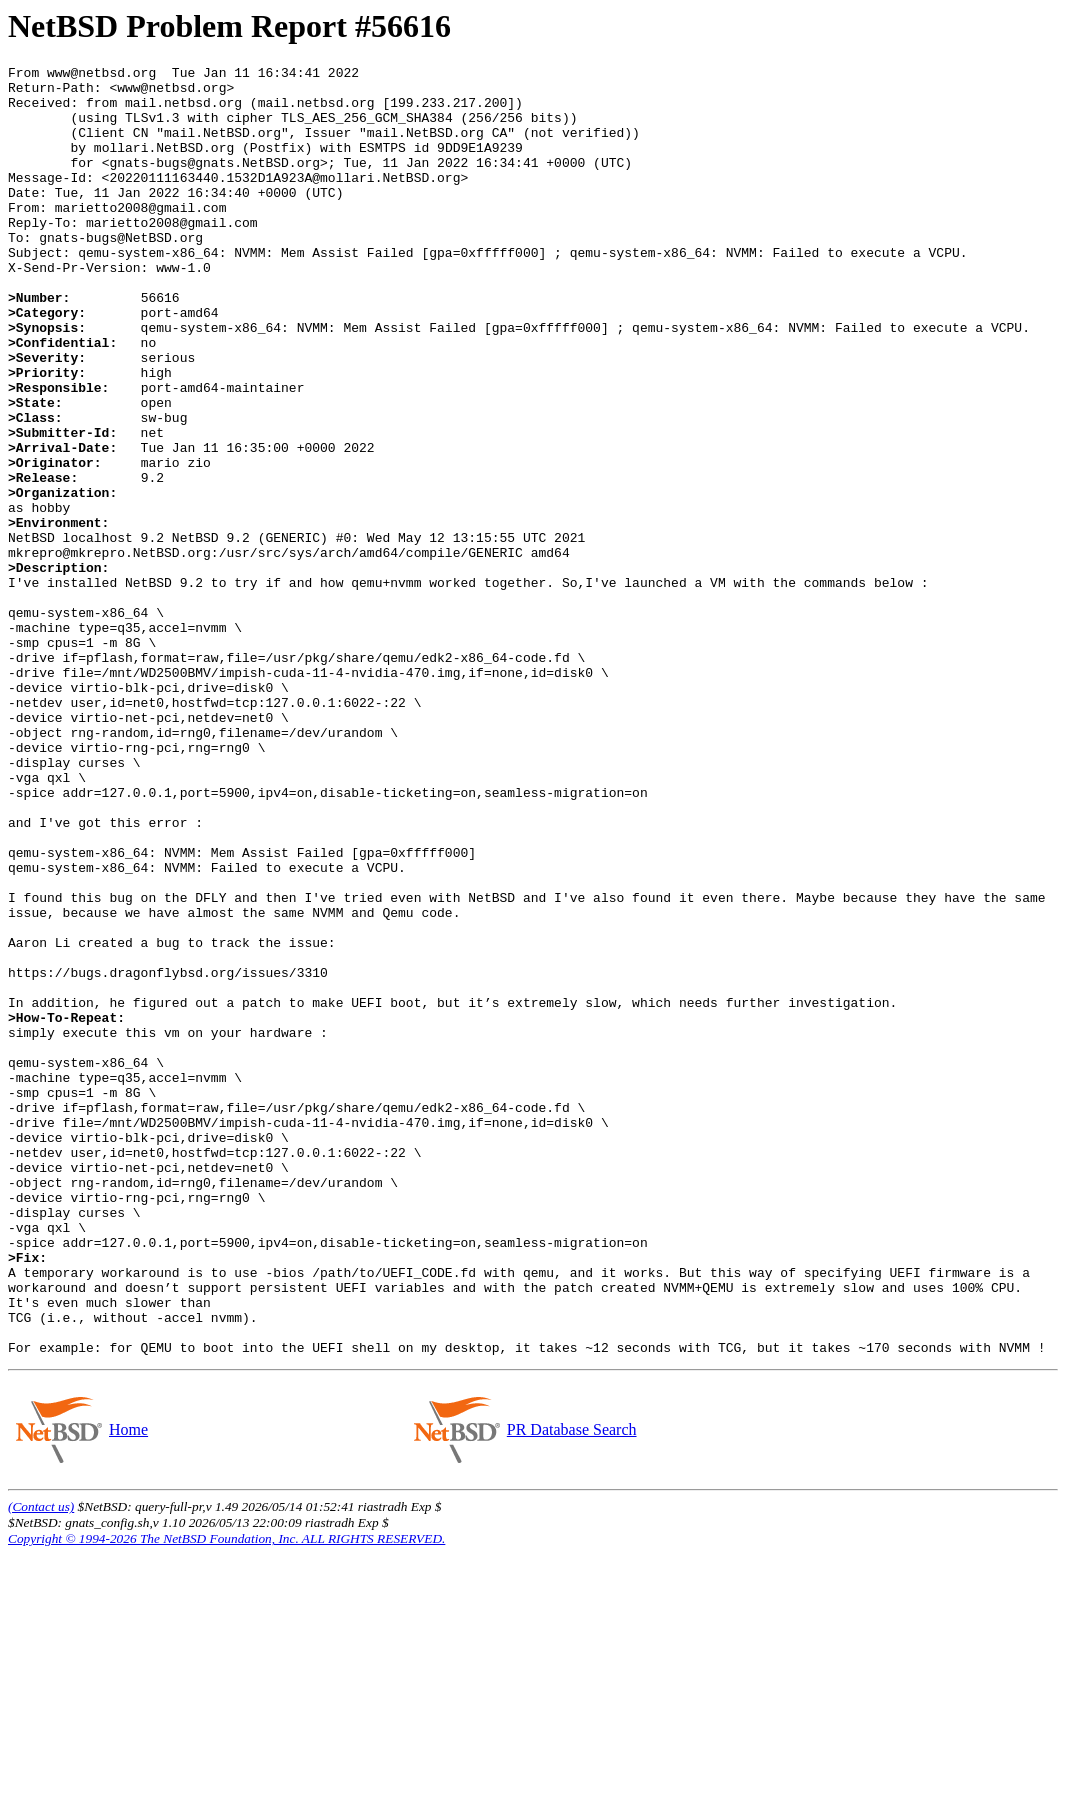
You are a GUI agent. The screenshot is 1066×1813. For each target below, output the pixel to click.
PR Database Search (571, 1687)
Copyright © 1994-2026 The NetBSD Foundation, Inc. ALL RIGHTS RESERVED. (226, 1796)
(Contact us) (41, 1764)
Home (128, 1687)
